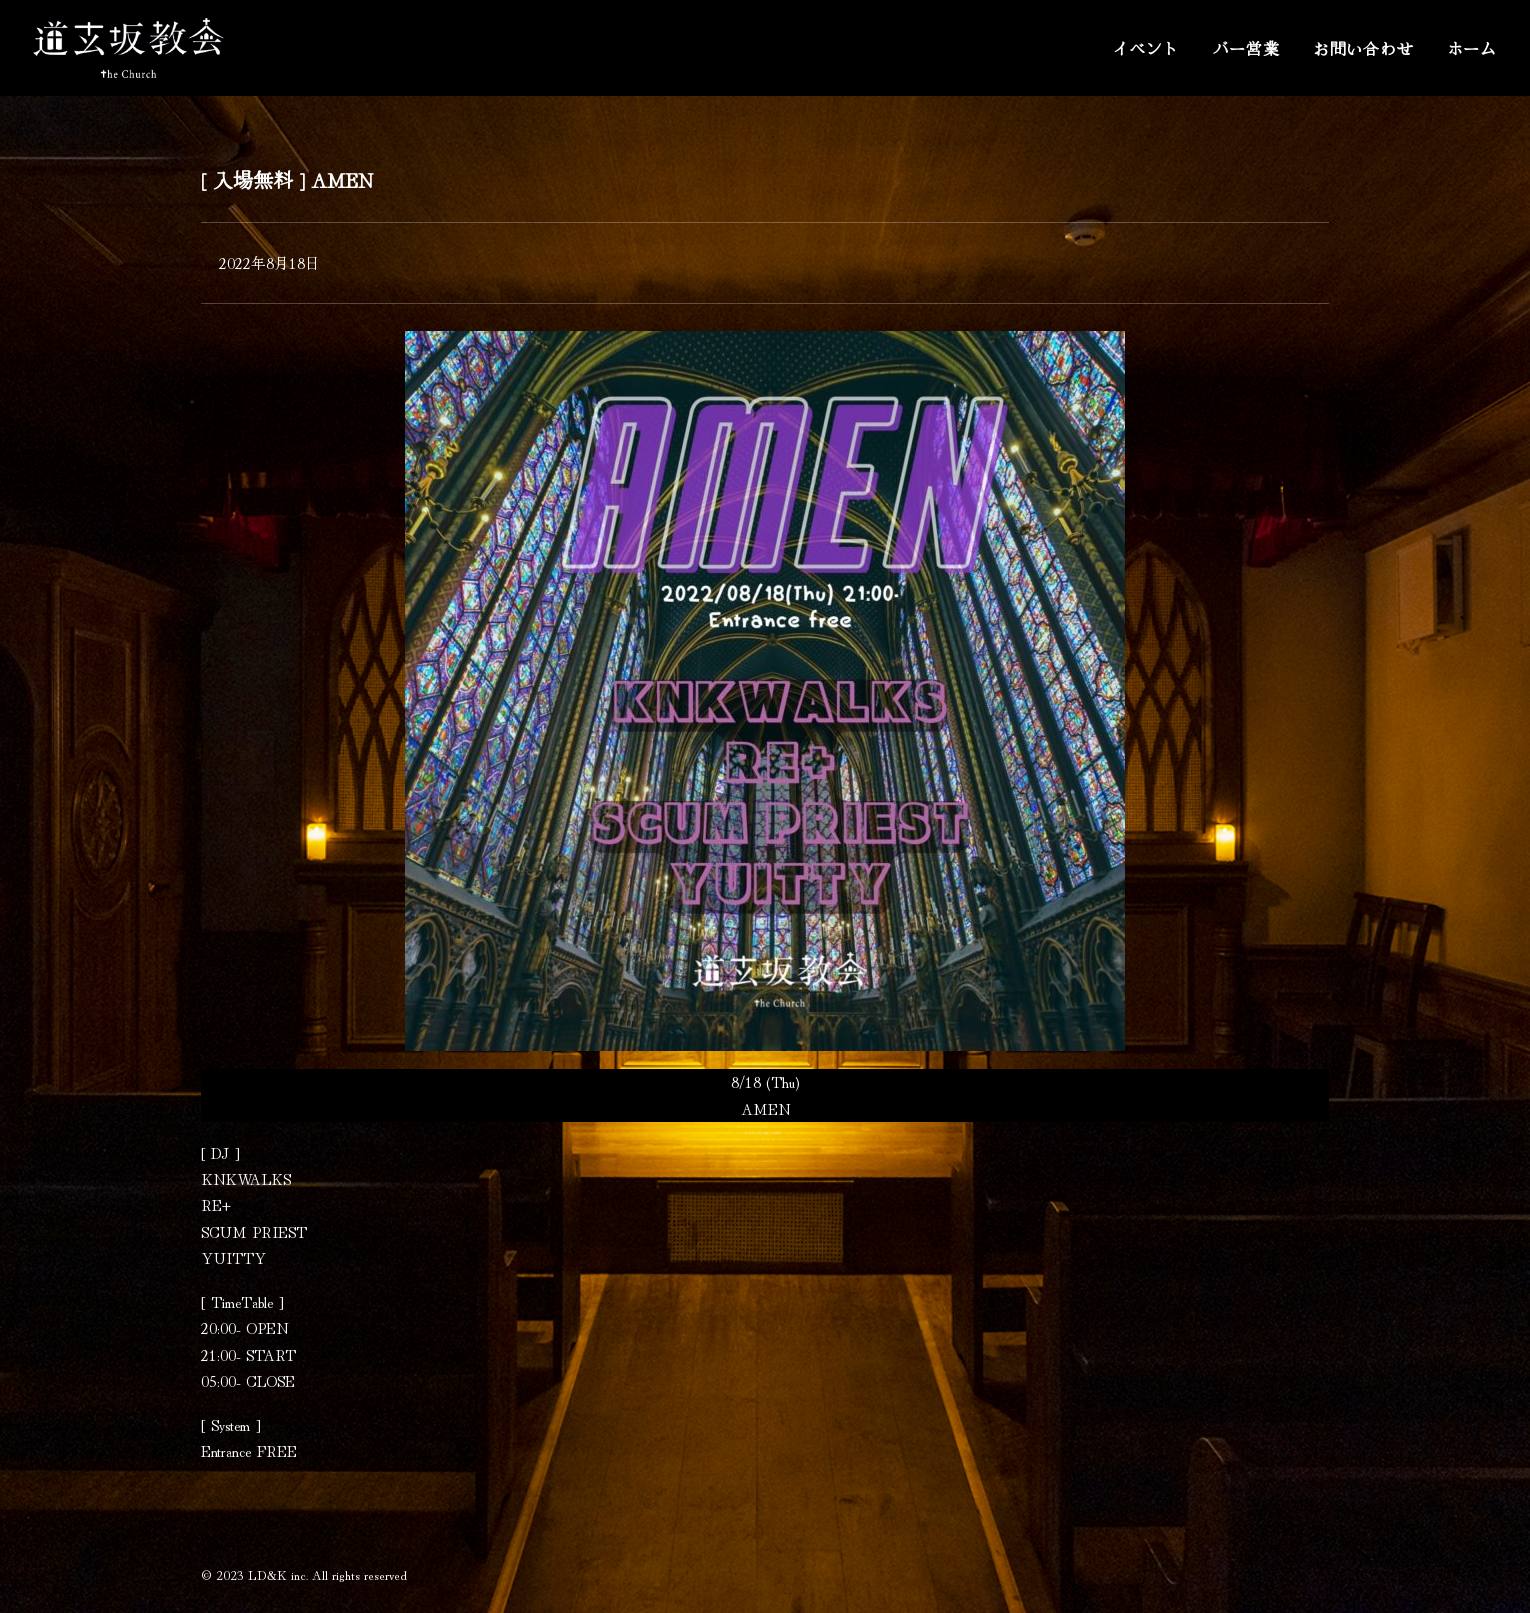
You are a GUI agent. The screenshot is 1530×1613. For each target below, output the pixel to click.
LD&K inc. (278, 1574)
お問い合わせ (1363, 48)
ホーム (1472, 48)
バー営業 (1246, 48)
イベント (1145, 48)
